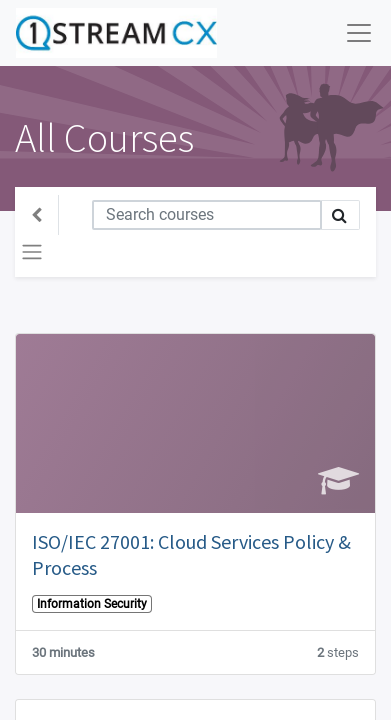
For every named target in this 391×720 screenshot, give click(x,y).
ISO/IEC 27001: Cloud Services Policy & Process (191, 554)
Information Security (92, 604)
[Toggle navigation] (32, 252)
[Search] (207, 215)
